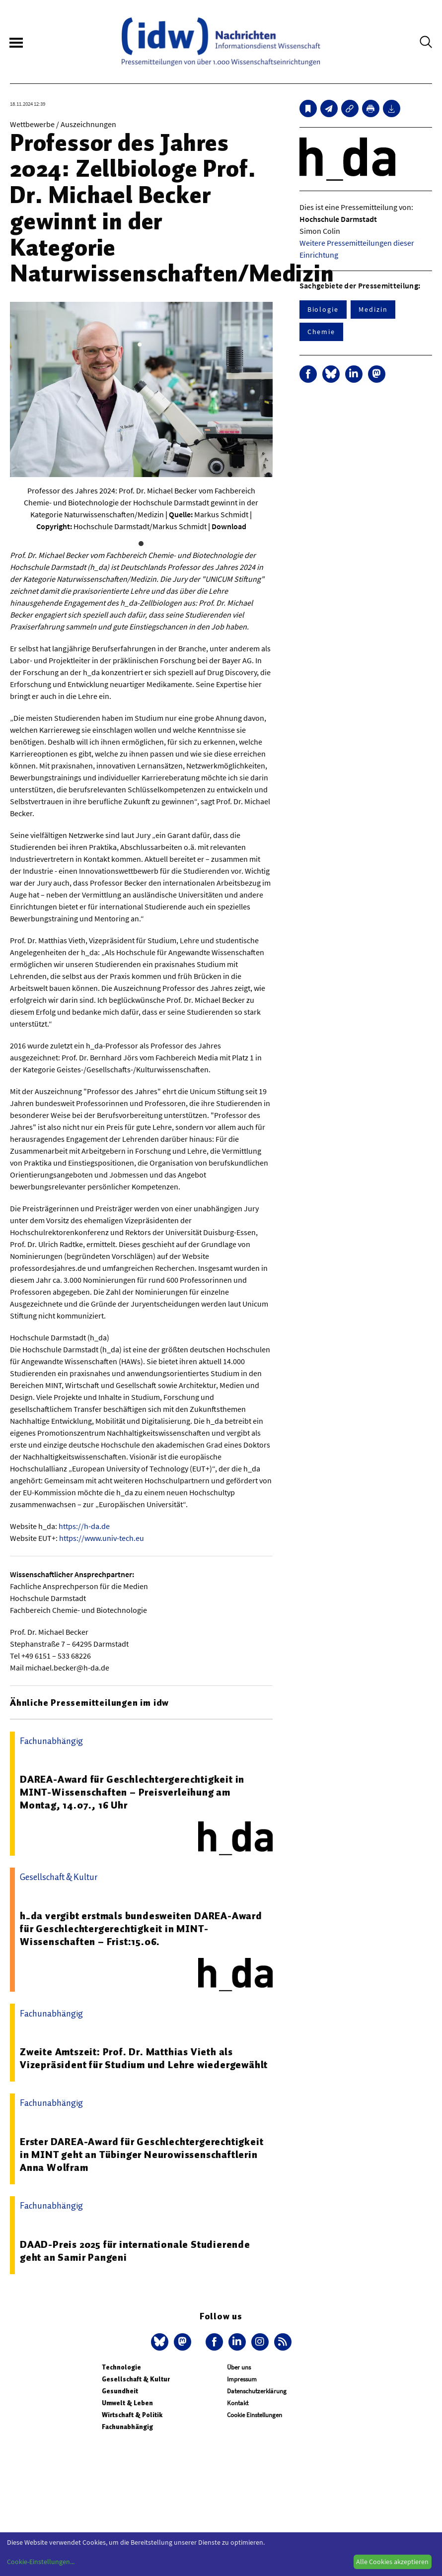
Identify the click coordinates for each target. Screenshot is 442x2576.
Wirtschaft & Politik (132, 2415)
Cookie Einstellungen (254, 2415)
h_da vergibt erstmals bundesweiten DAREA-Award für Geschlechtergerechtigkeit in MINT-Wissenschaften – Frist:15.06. (141, 1928)
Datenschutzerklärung (257, 2391)
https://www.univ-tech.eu (101, 1538)
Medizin (373, 309)
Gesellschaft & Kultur (136, 2379)
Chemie (321, 331)
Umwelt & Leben (127, 2403)
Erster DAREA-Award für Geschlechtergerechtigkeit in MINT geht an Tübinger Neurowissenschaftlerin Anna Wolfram (141, 2154)
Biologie (323, 309)
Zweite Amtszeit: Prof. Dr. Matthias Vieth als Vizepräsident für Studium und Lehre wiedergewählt (144, 2058)
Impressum (242, 2379)
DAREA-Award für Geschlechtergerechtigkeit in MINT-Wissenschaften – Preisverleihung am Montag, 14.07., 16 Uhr (132, 1792)
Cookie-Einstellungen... (40, 2561)
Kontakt (237, 2403)
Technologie (121, 2367)
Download (229, 526)
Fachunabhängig (127, 2427)
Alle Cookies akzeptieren (392, 2561)
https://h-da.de (84, 1526)
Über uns (239, 2367)
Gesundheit (120, 2391)
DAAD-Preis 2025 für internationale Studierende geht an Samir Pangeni (135, 2251)
